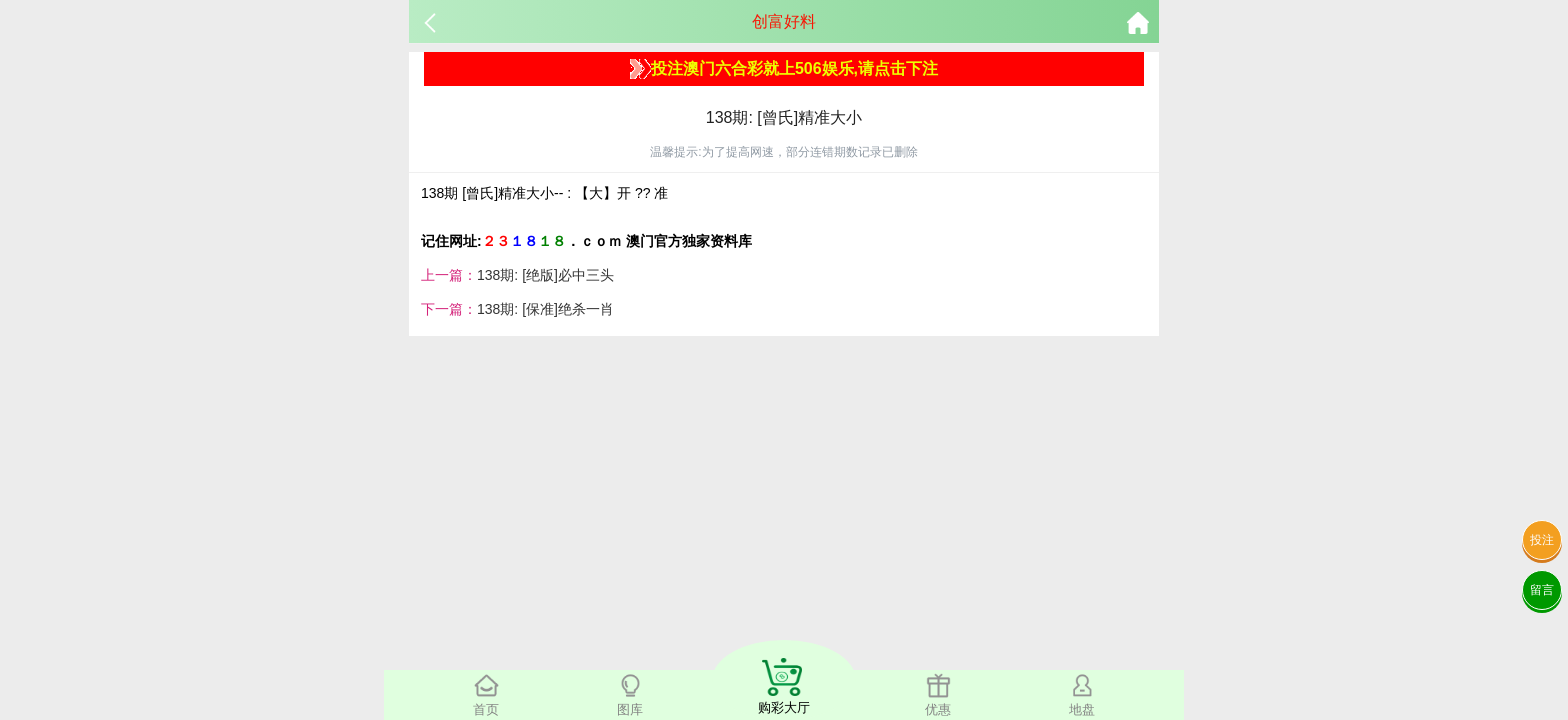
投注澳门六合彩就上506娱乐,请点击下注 (784, 69)
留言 (1542, 590)
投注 (1542, 540)
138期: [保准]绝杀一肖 (545, 309)
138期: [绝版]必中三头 (545, 275)
